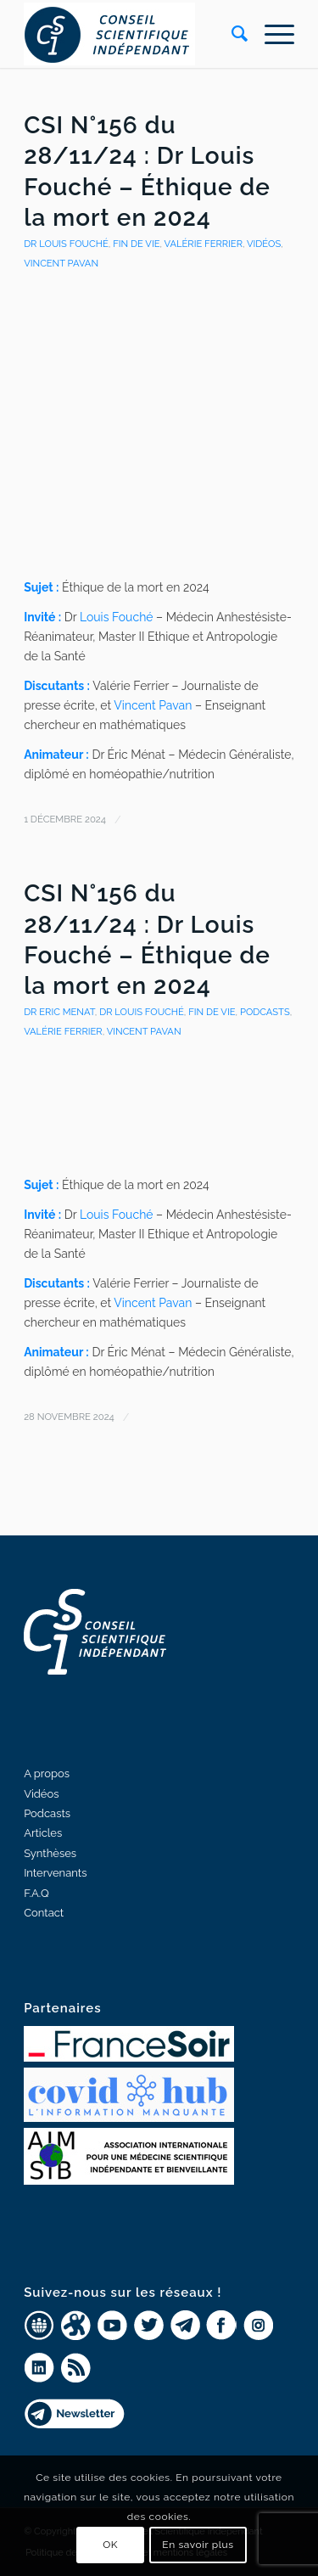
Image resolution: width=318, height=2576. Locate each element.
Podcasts (265, 1012)
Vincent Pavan (153, 705)
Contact (44, 1912)
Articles (43, 1833)
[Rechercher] (231, 34)
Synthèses (50, 1853)
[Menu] (271, 34)
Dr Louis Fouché (66, 244)
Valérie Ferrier (203, 244)
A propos (47, 1773)
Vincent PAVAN (61, 263)
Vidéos (264, 244)
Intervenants (55, 1872)
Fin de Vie (136, 244)
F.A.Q (36, 1893)
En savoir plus (197, 2545)
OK (110, 2545)
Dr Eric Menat (59, 1012)
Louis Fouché (116, 617)
